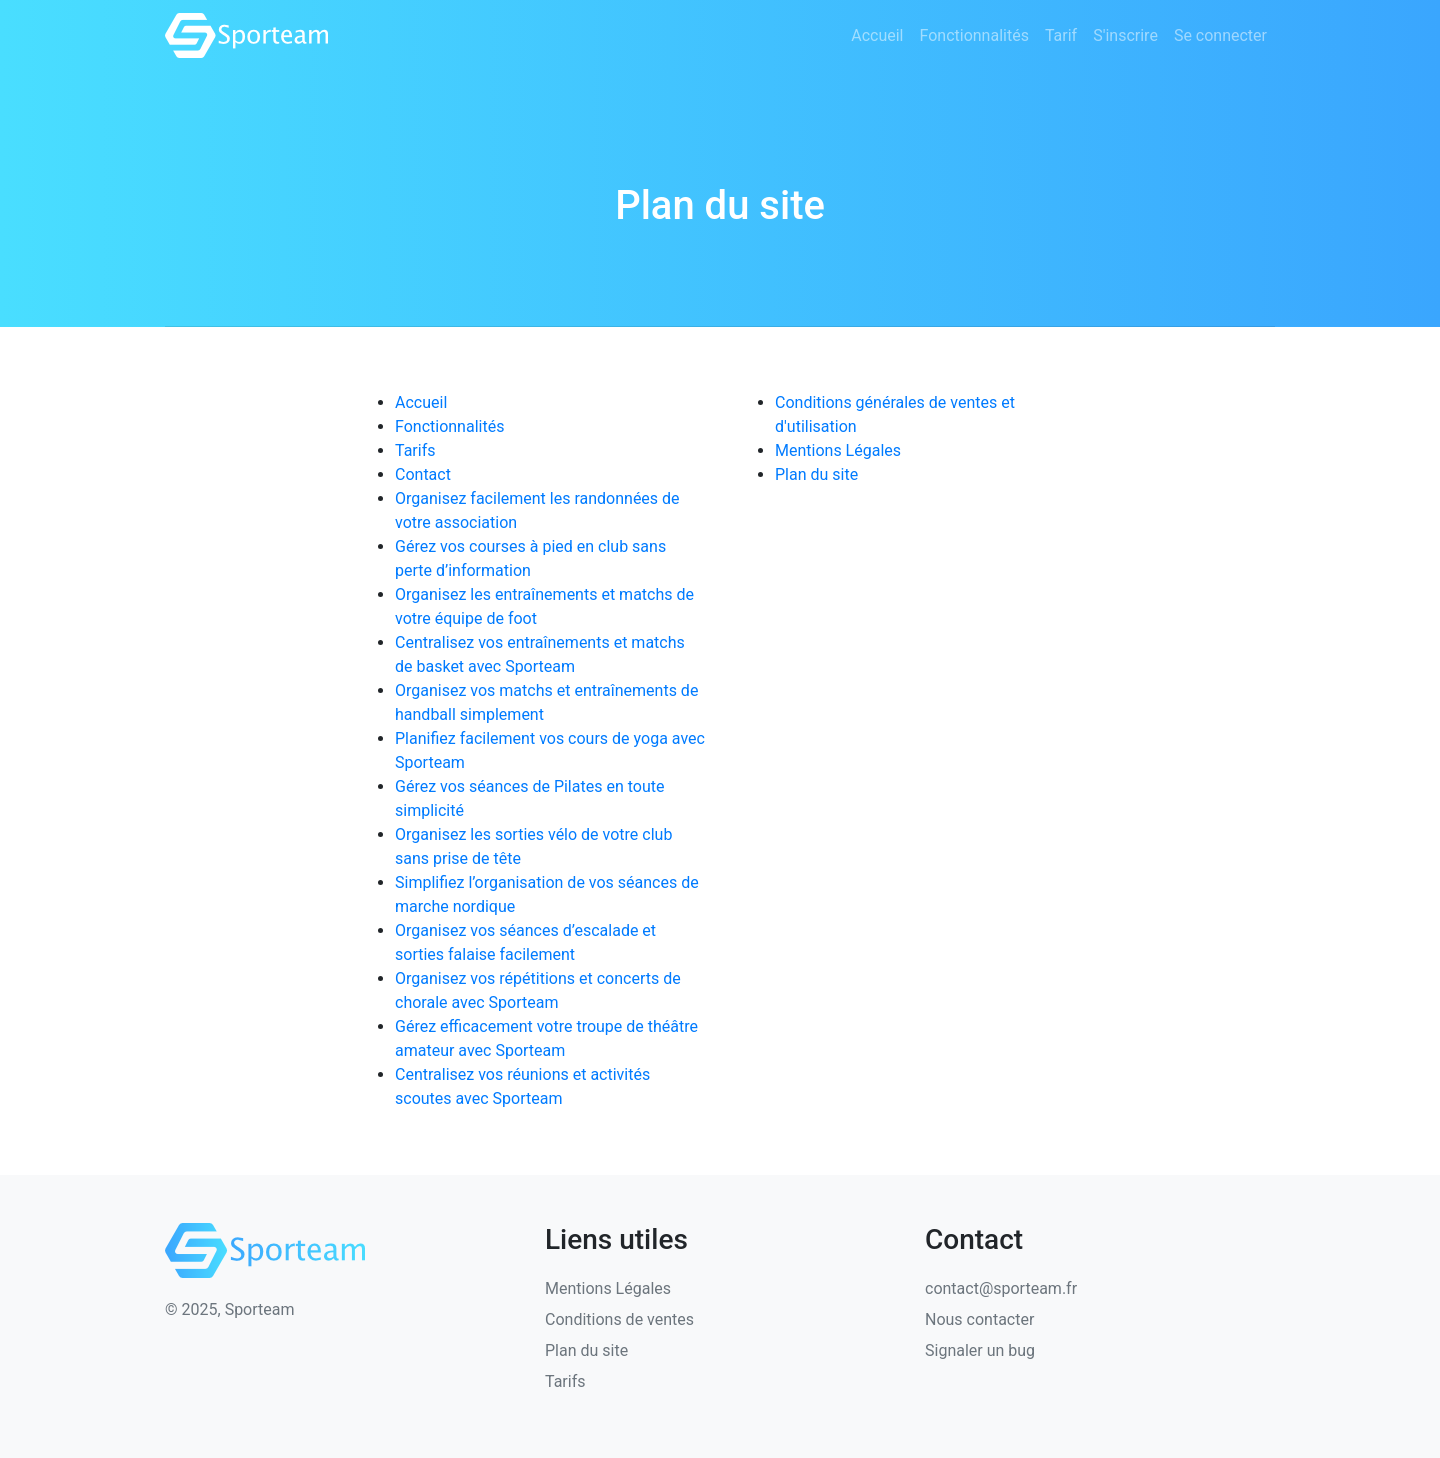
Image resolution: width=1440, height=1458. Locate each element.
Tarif (1061, 35)
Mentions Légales (838, 450)
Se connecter (1220, 35)
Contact (423, 474)
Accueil (877, 35)
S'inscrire (1125, 35)
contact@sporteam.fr (1001, 1288)
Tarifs (415, 450)
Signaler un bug (980, 1350)
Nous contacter (979, 1319)
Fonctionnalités (973, 35)
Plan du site (816, 474)
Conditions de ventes (619, 1319)
